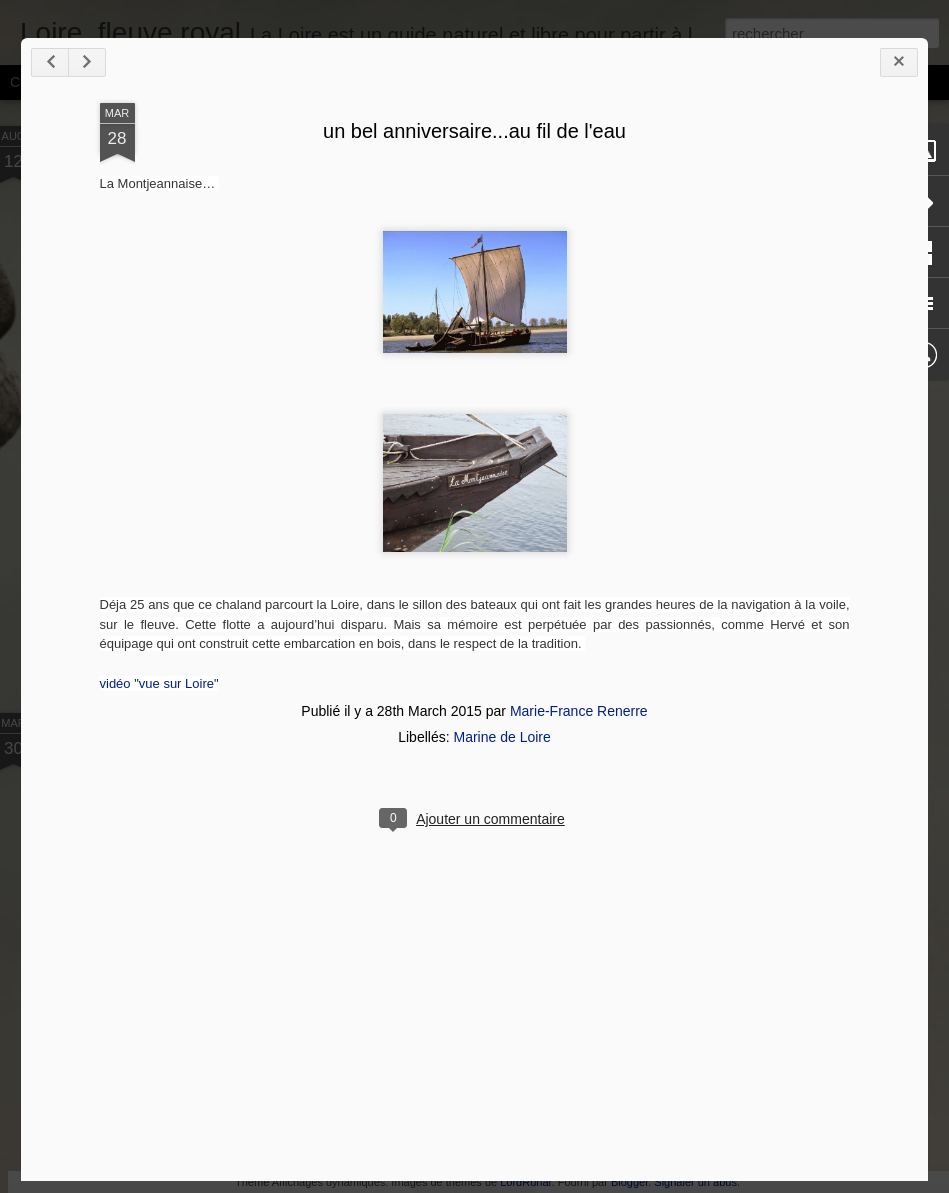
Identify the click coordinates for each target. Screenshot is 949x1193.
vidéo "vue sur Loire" (159, 683)
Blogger (629, 1182)
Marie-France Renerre (579, 711)
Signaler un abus (695, 1182)
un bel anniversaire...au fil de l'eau (474, 131)
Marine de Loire (501, 737)
